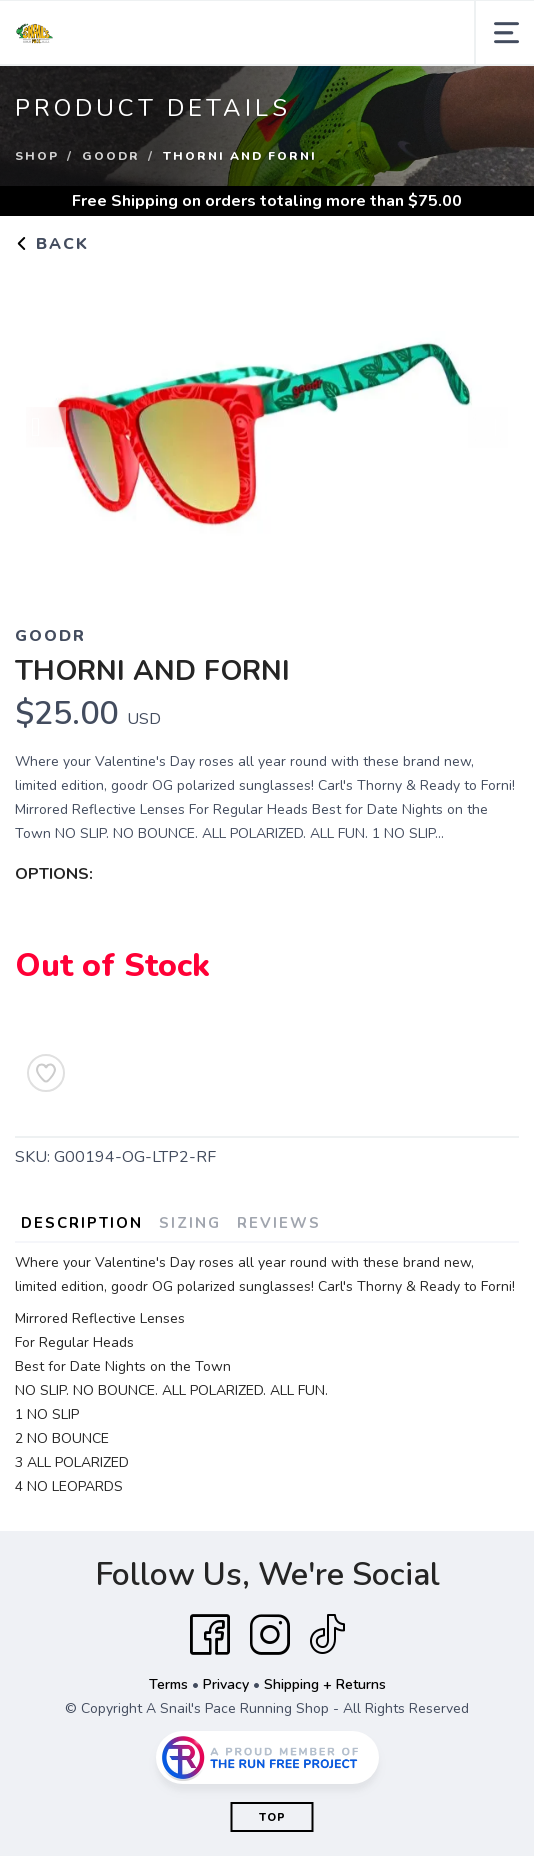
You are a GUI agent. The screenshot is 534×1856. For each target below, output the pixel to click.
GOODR (111, 156)
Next (488, 429)
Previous (46, 429)
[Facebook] (210, 1635)
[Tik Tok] (327, 1635)
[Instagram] (270, 1635)
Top (272, 1817)
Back (52, 244)
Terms (168, 1684)
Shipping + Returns (325, 1684)
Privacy (226, 1684)
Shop (37, 156)
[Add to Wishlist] (46, 1073)
